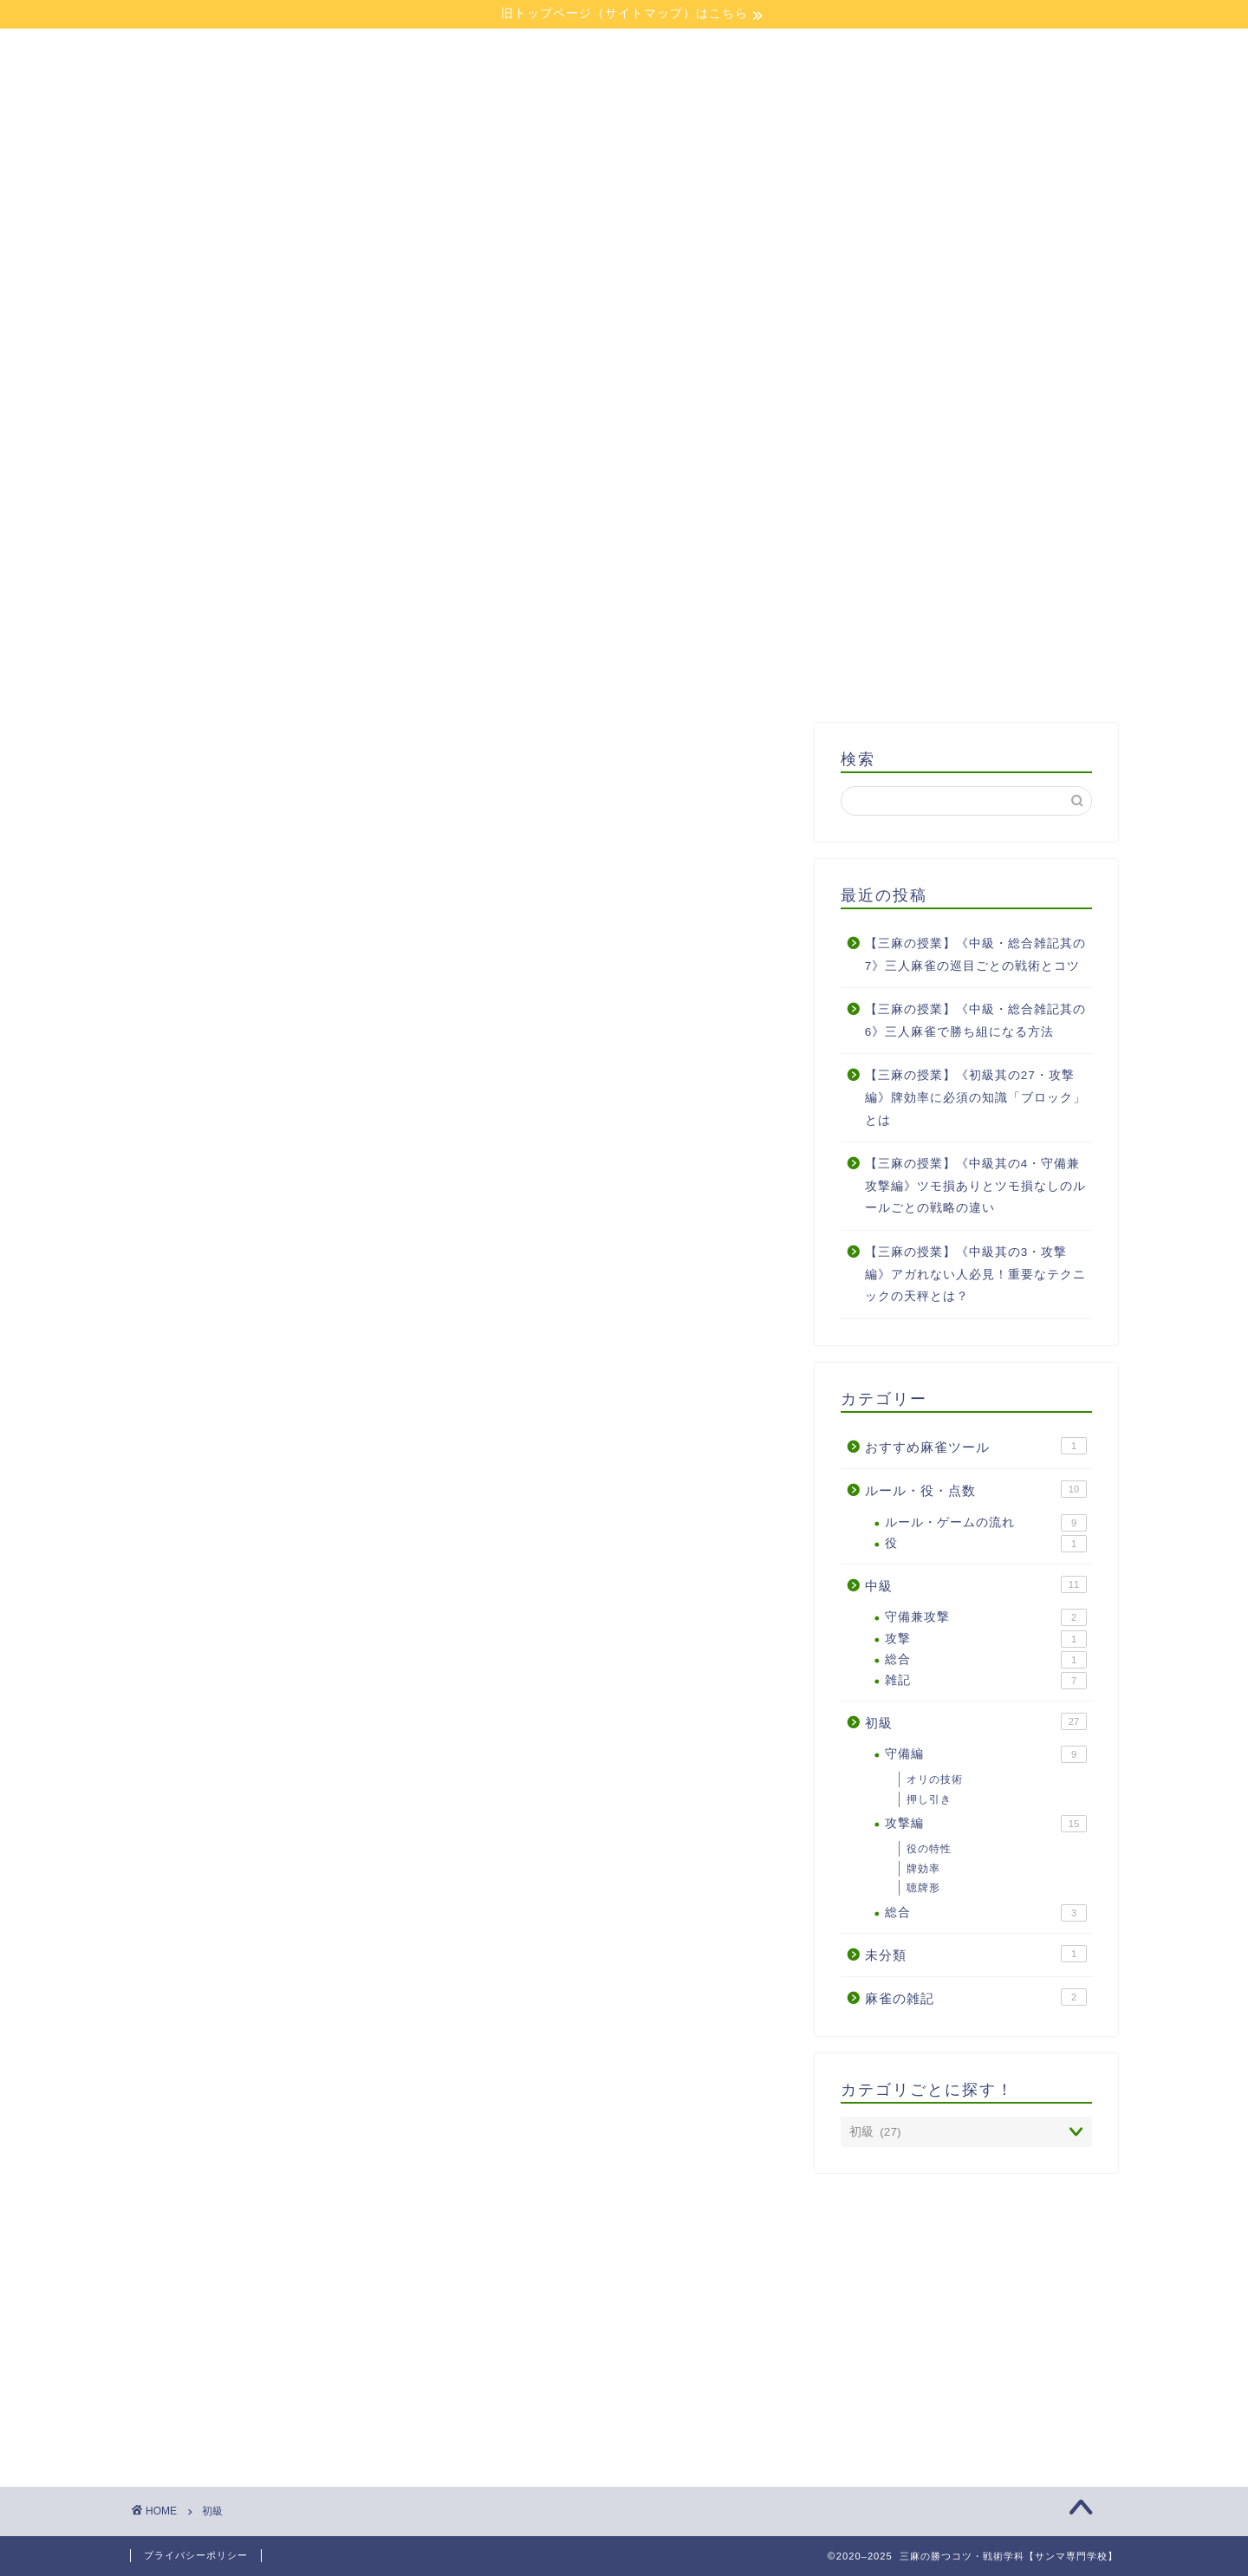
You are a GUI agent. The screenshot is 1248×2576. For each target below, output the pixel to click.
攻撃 (986, 1639)
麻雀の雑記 (976, 1997)
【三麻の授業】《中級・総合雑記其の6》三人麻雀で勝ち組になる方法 (975, 1020)
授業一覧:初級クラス (249, 439)
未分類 (976, 1953)
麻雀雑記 (727, 439)
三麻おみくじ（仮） (966, 439)
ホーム (249, 399)
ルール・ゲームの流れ (986, 1523)
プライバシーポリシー (196, 2555)
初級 (976, 1721)
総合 (986, 1660)
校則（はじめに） (487, 399)
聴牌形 (923, 1888)
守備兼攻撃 (986, 1617)
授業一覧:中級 (488, 439)
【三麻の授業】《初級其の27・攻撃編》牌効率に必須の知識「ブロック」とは (975, 1097)
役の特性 (929, 1849)
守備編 (986, 1754)
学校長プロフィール (727, 399)
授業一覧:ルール (966, 399)
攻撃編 (986, 1823)
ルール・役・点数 (976, 1489)
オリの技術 (935, 1779)
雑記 (986, 1680)
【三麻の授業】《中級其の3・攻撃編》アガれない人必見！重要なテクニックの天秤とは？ (975, 1274)
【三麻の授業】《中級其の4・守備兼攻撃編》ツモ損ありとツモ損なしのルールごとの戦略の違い (975, 1185)
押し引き (929, 1799)
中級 (976, 1584)
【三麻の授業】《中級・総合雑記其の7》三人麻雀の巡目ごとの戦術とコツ (975, 955)
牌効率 (923, 1869)
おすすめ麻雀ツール (976, 1445)
